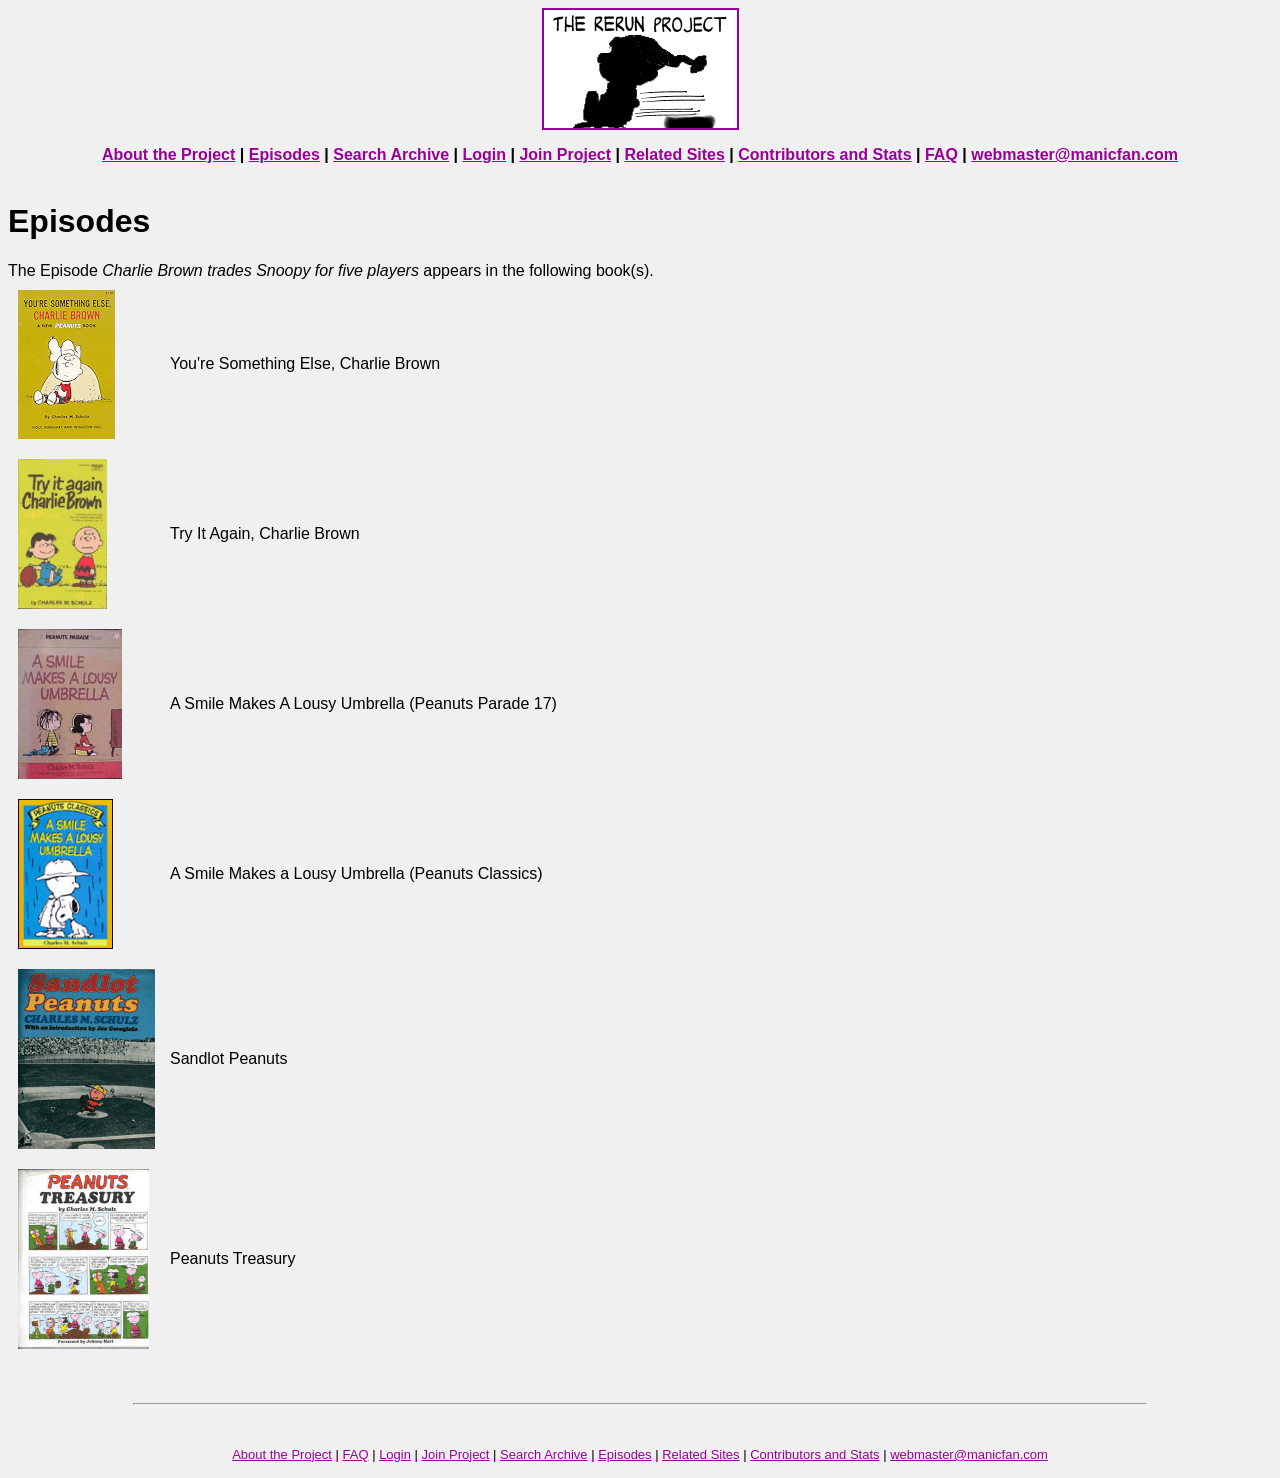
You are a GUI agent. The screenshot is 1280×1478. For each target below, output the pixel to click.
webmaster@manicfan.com (1074, 154)
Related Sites (674, 154)
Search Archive (391, 154)
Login (485, 154)
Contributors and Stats (824, 154)
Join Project (565, 154)
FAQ (941, 154)
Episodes (284, 154)
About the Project (168, 154)
